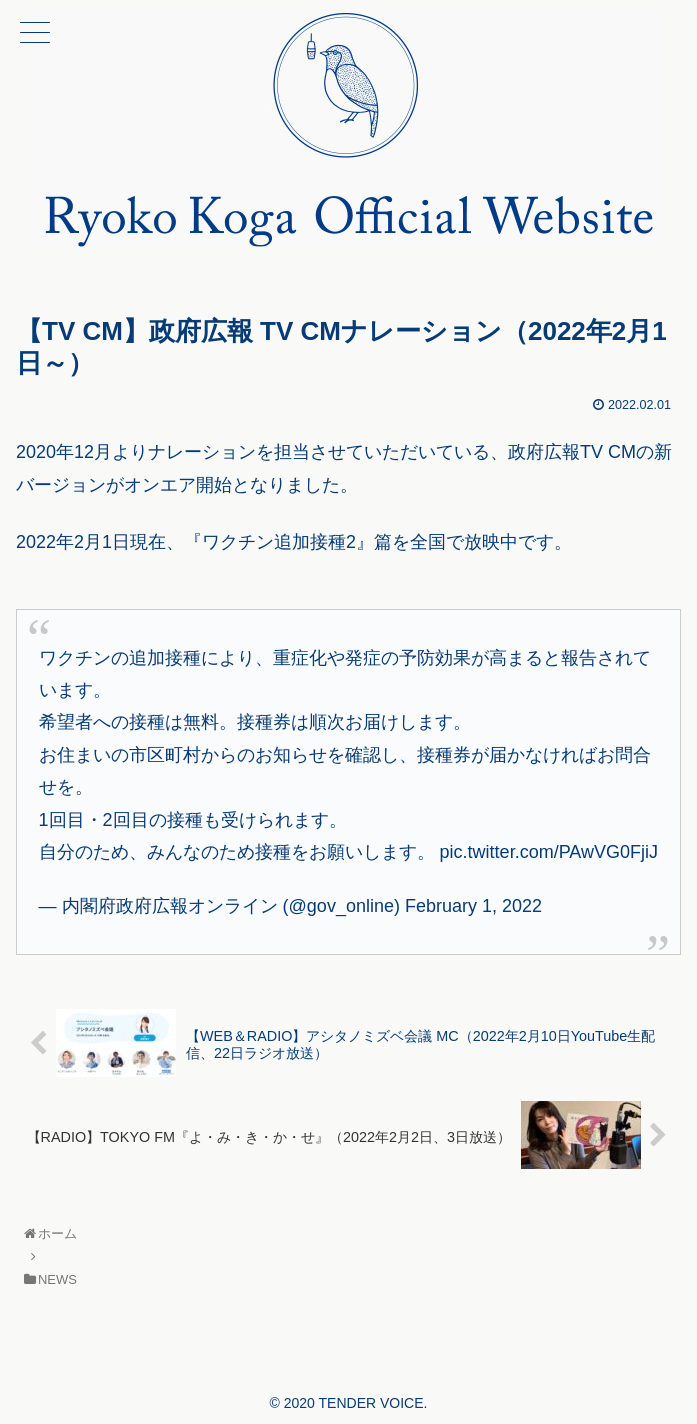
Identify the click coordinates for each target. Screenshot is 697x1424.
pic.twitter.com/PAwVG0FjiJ (549, 852)
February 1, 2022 (473, 906)
